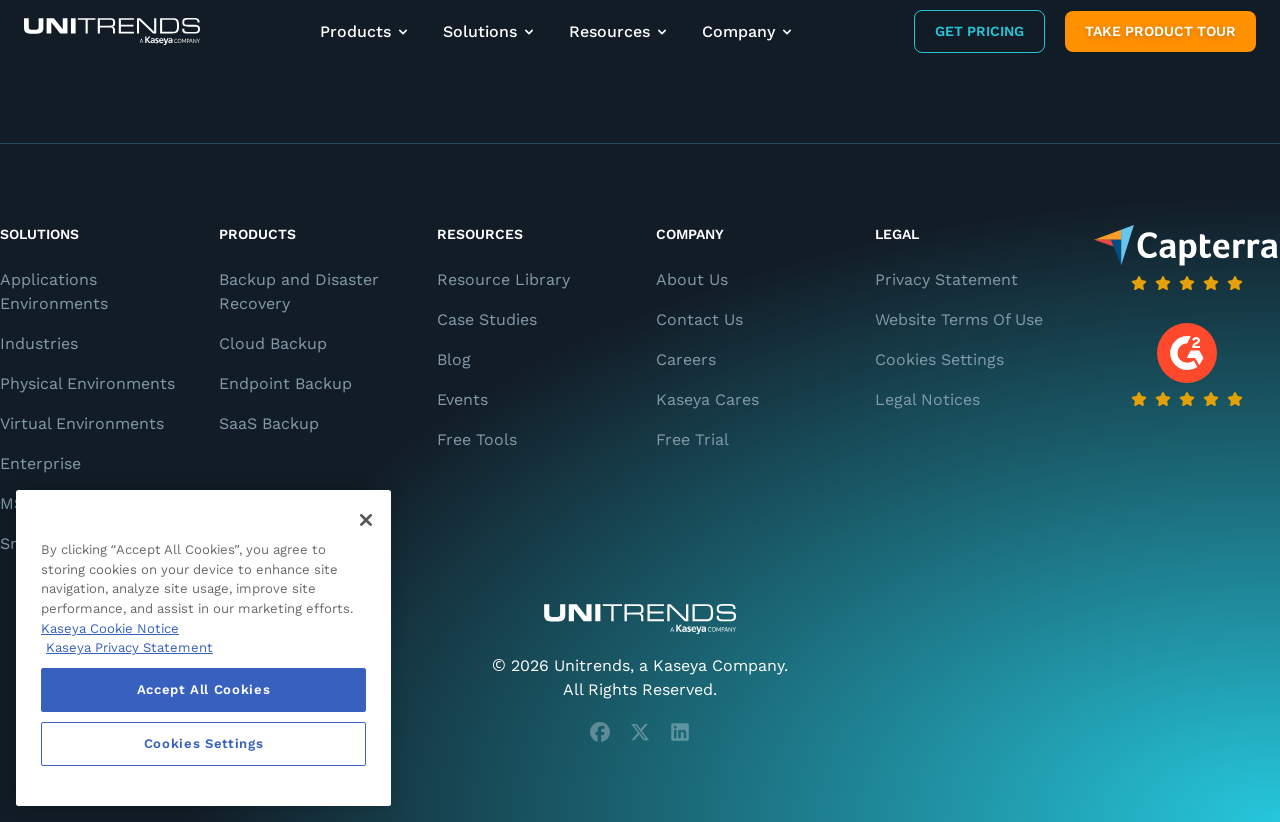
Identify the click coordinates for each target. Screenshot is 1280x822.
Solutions (490, 31)
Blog (454, 359)
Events (462, 399)
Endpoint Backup (285, 383)
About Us (692, 279)
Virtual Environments (82, 423)
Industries (39, 343)
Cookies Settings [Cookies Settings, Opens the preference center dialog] (204, 743)
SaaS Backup (269, 423)
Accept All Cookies (204, 689)
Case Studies (487, 319)
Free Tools (477, 439)
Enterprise (40, 463)
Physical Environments (87, 383)
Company (748, 31)
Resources (619, 31)
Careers (686, 359)
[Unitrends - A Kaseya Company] (640, 619)
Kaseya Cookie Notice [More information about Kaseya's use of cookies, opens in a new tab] (110, 628)
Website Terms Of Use (959, 319)
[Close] (366, 520)
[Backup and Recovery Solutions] (112, 31)
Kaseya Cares (707, 399)
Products (365, 31)
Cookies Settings (939, 359)
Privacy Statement (946, 279)
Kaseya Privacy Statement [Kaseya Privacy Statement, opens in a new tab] (129, 647)
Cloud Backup (273, 343)
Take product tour (1160, 31)
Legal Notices (927, 399)
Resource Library (503, 279)
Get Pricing (979, 31)
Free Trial (692, 439)
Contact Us (699, 319)
